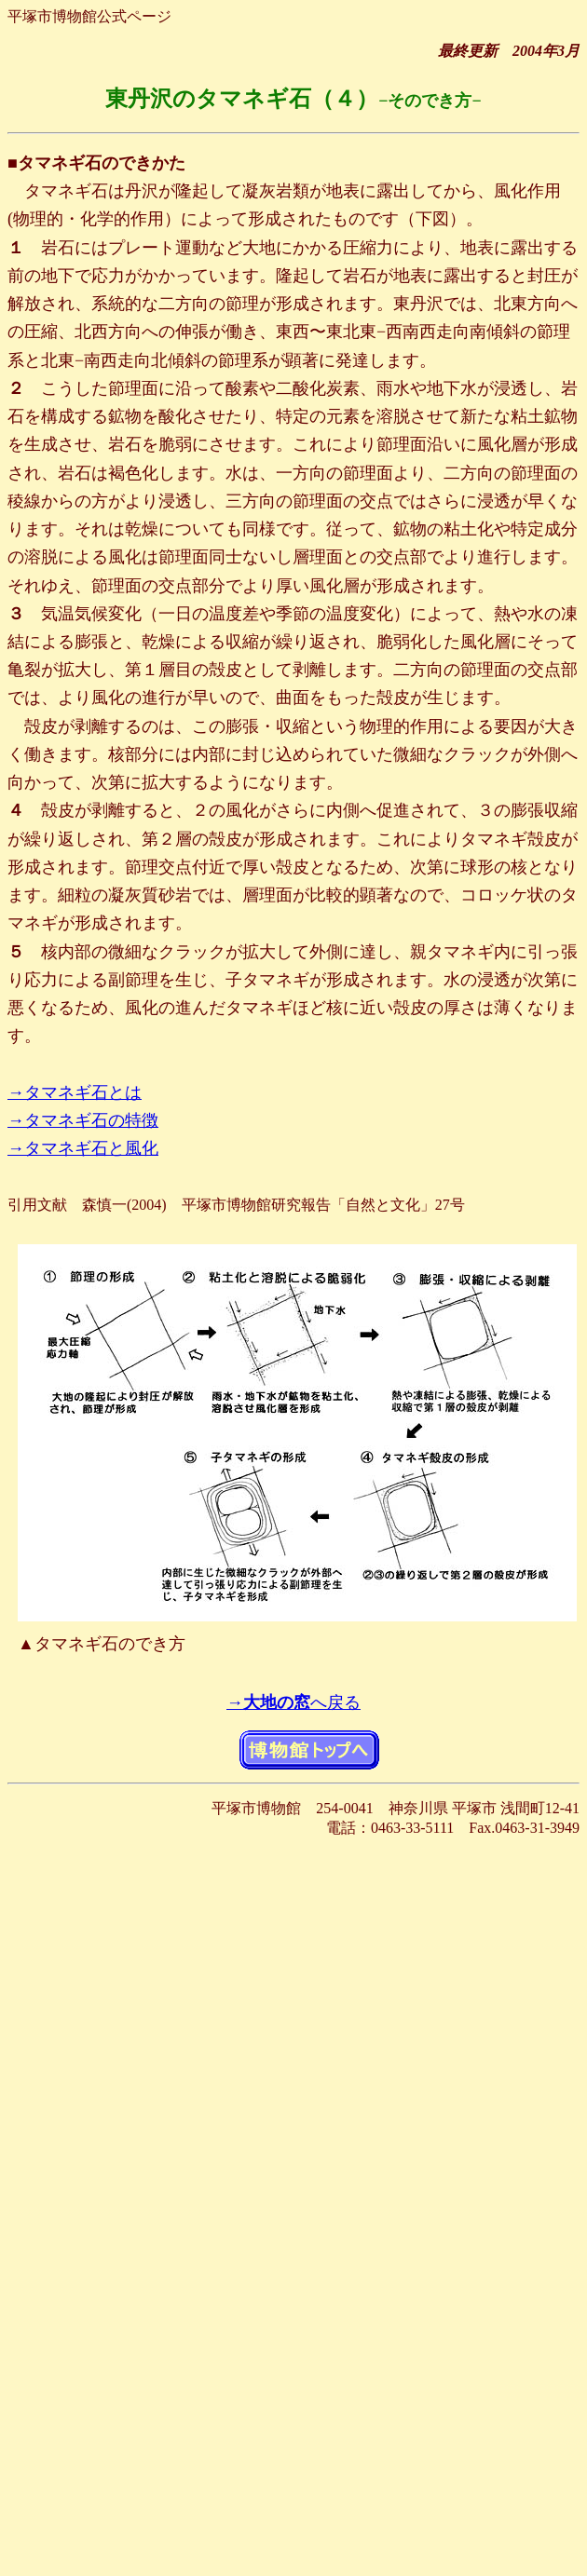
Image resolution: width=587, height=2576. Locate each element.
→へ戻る (293, 1702)
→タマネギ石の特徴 (82, 1120)
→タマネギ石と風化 (82, 1148)
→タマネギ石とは (74, 1092)
